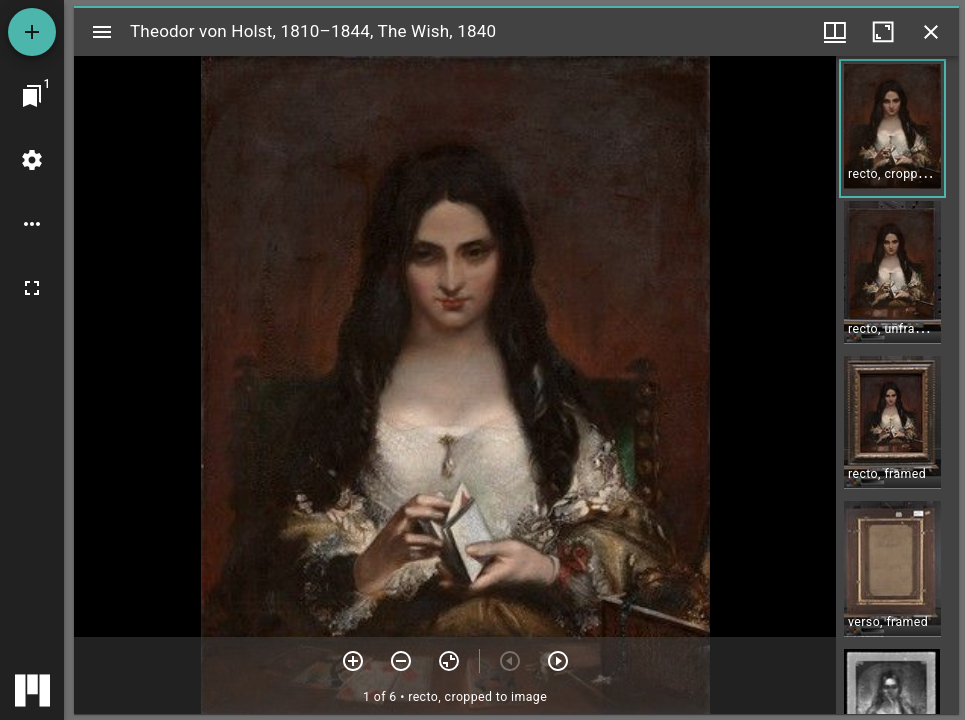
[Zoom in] (353, 661)
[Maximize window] (883, 32)
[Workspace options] (32, 224)
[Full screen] (32, 288)
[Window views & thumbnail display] (835, 32)
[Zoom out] (401, 661)
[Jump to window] (32, 96)
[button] (892, 128)
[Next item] (558, 661)
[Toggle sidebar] (102, 32)
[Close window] (931, 32)
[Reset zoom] (449, 661)
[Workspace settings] (32, 160)
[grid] (897, 385)
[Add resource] (32, 32)
